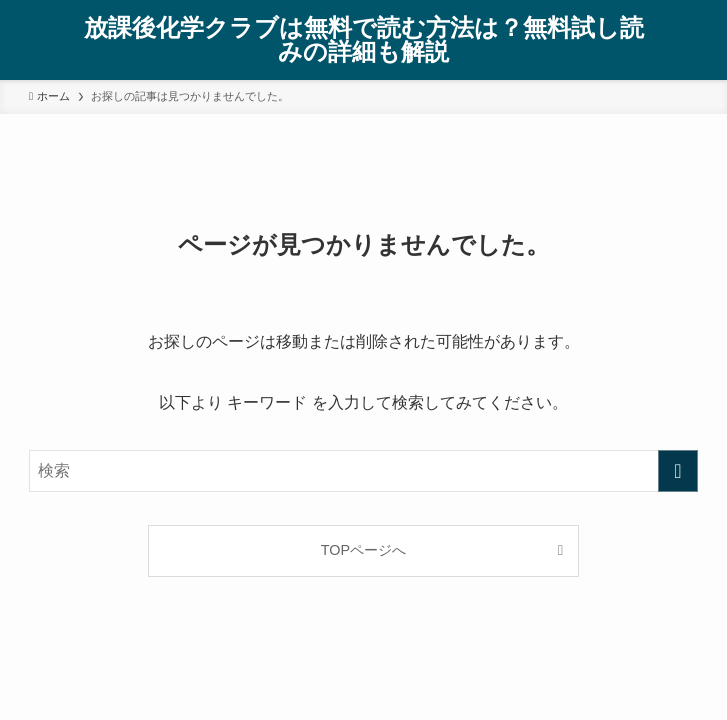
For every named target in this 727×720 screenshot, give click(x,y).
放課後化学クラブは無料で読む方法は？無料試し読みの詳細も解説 (364, 40)
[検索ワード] (363, 471)
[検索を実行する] (678, 471)
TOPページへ (363, 550)
